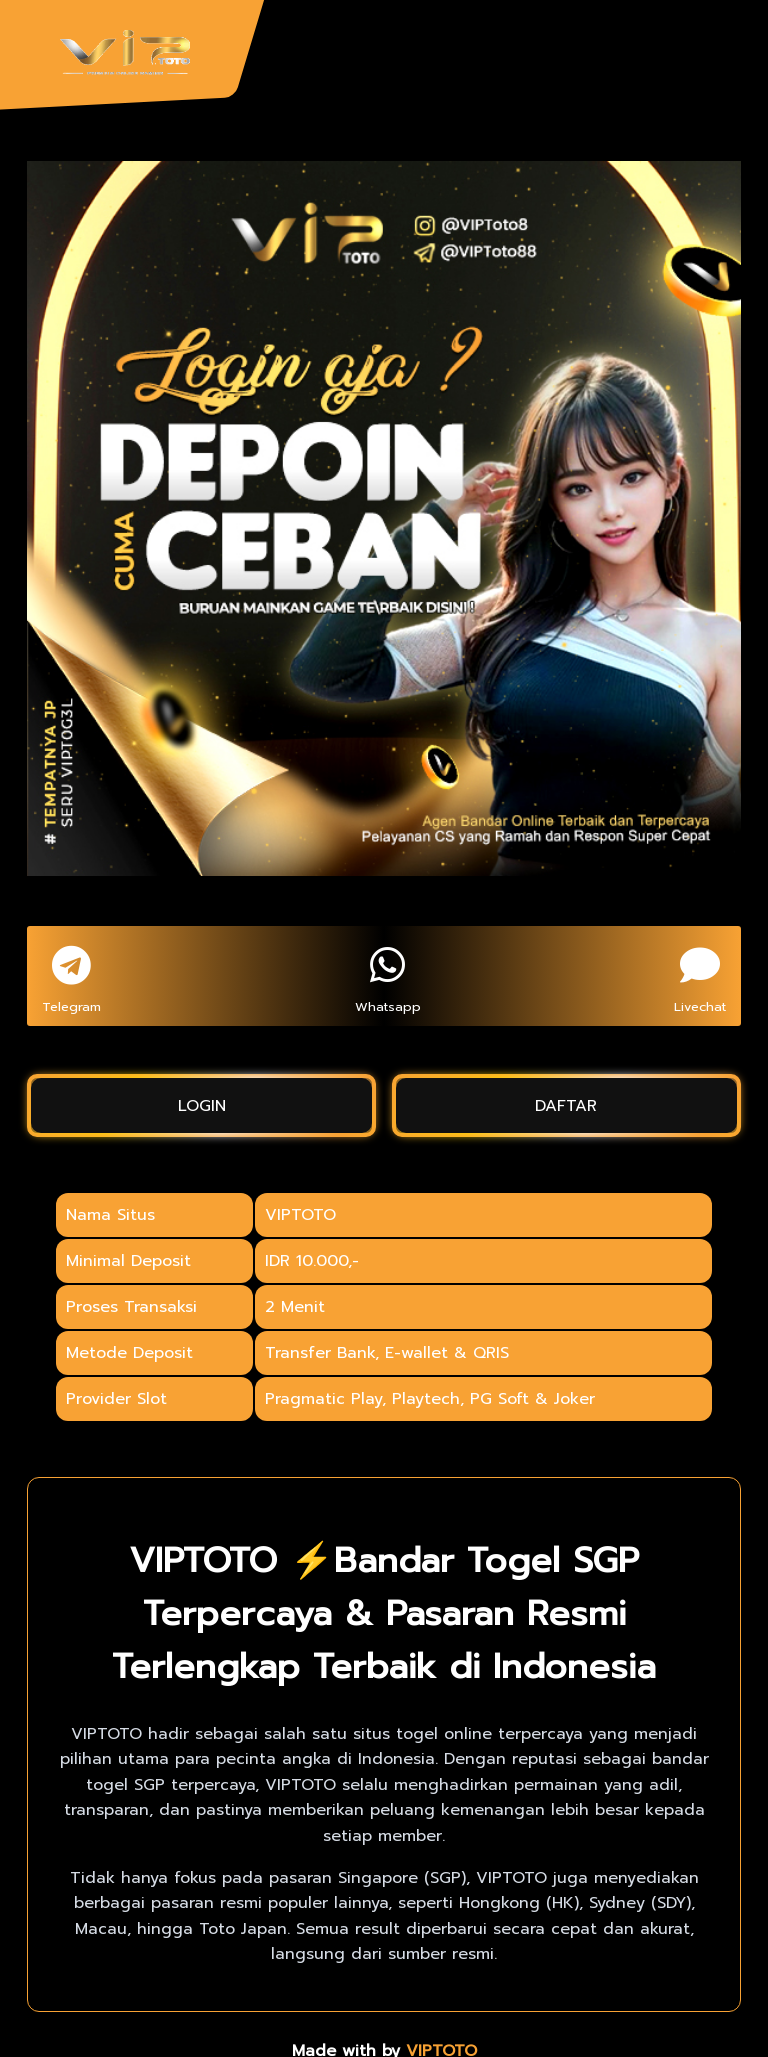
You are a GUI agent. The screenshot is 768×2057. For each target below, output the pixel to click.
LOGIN (202, 1106)
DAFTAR (566, 1106)
